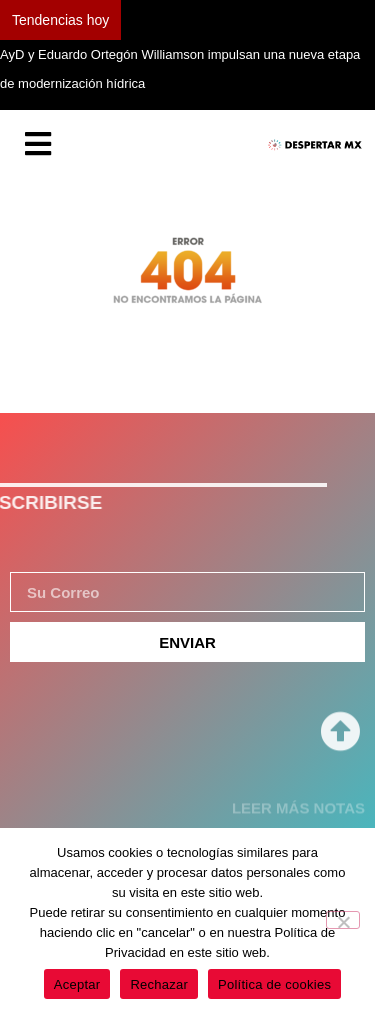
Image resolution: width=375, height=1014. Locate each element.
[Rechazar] (343, 920)
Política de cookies (274, 984)
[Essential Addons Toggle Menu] (38, 145)
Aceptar (77, 984)
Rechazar (159, 984)
